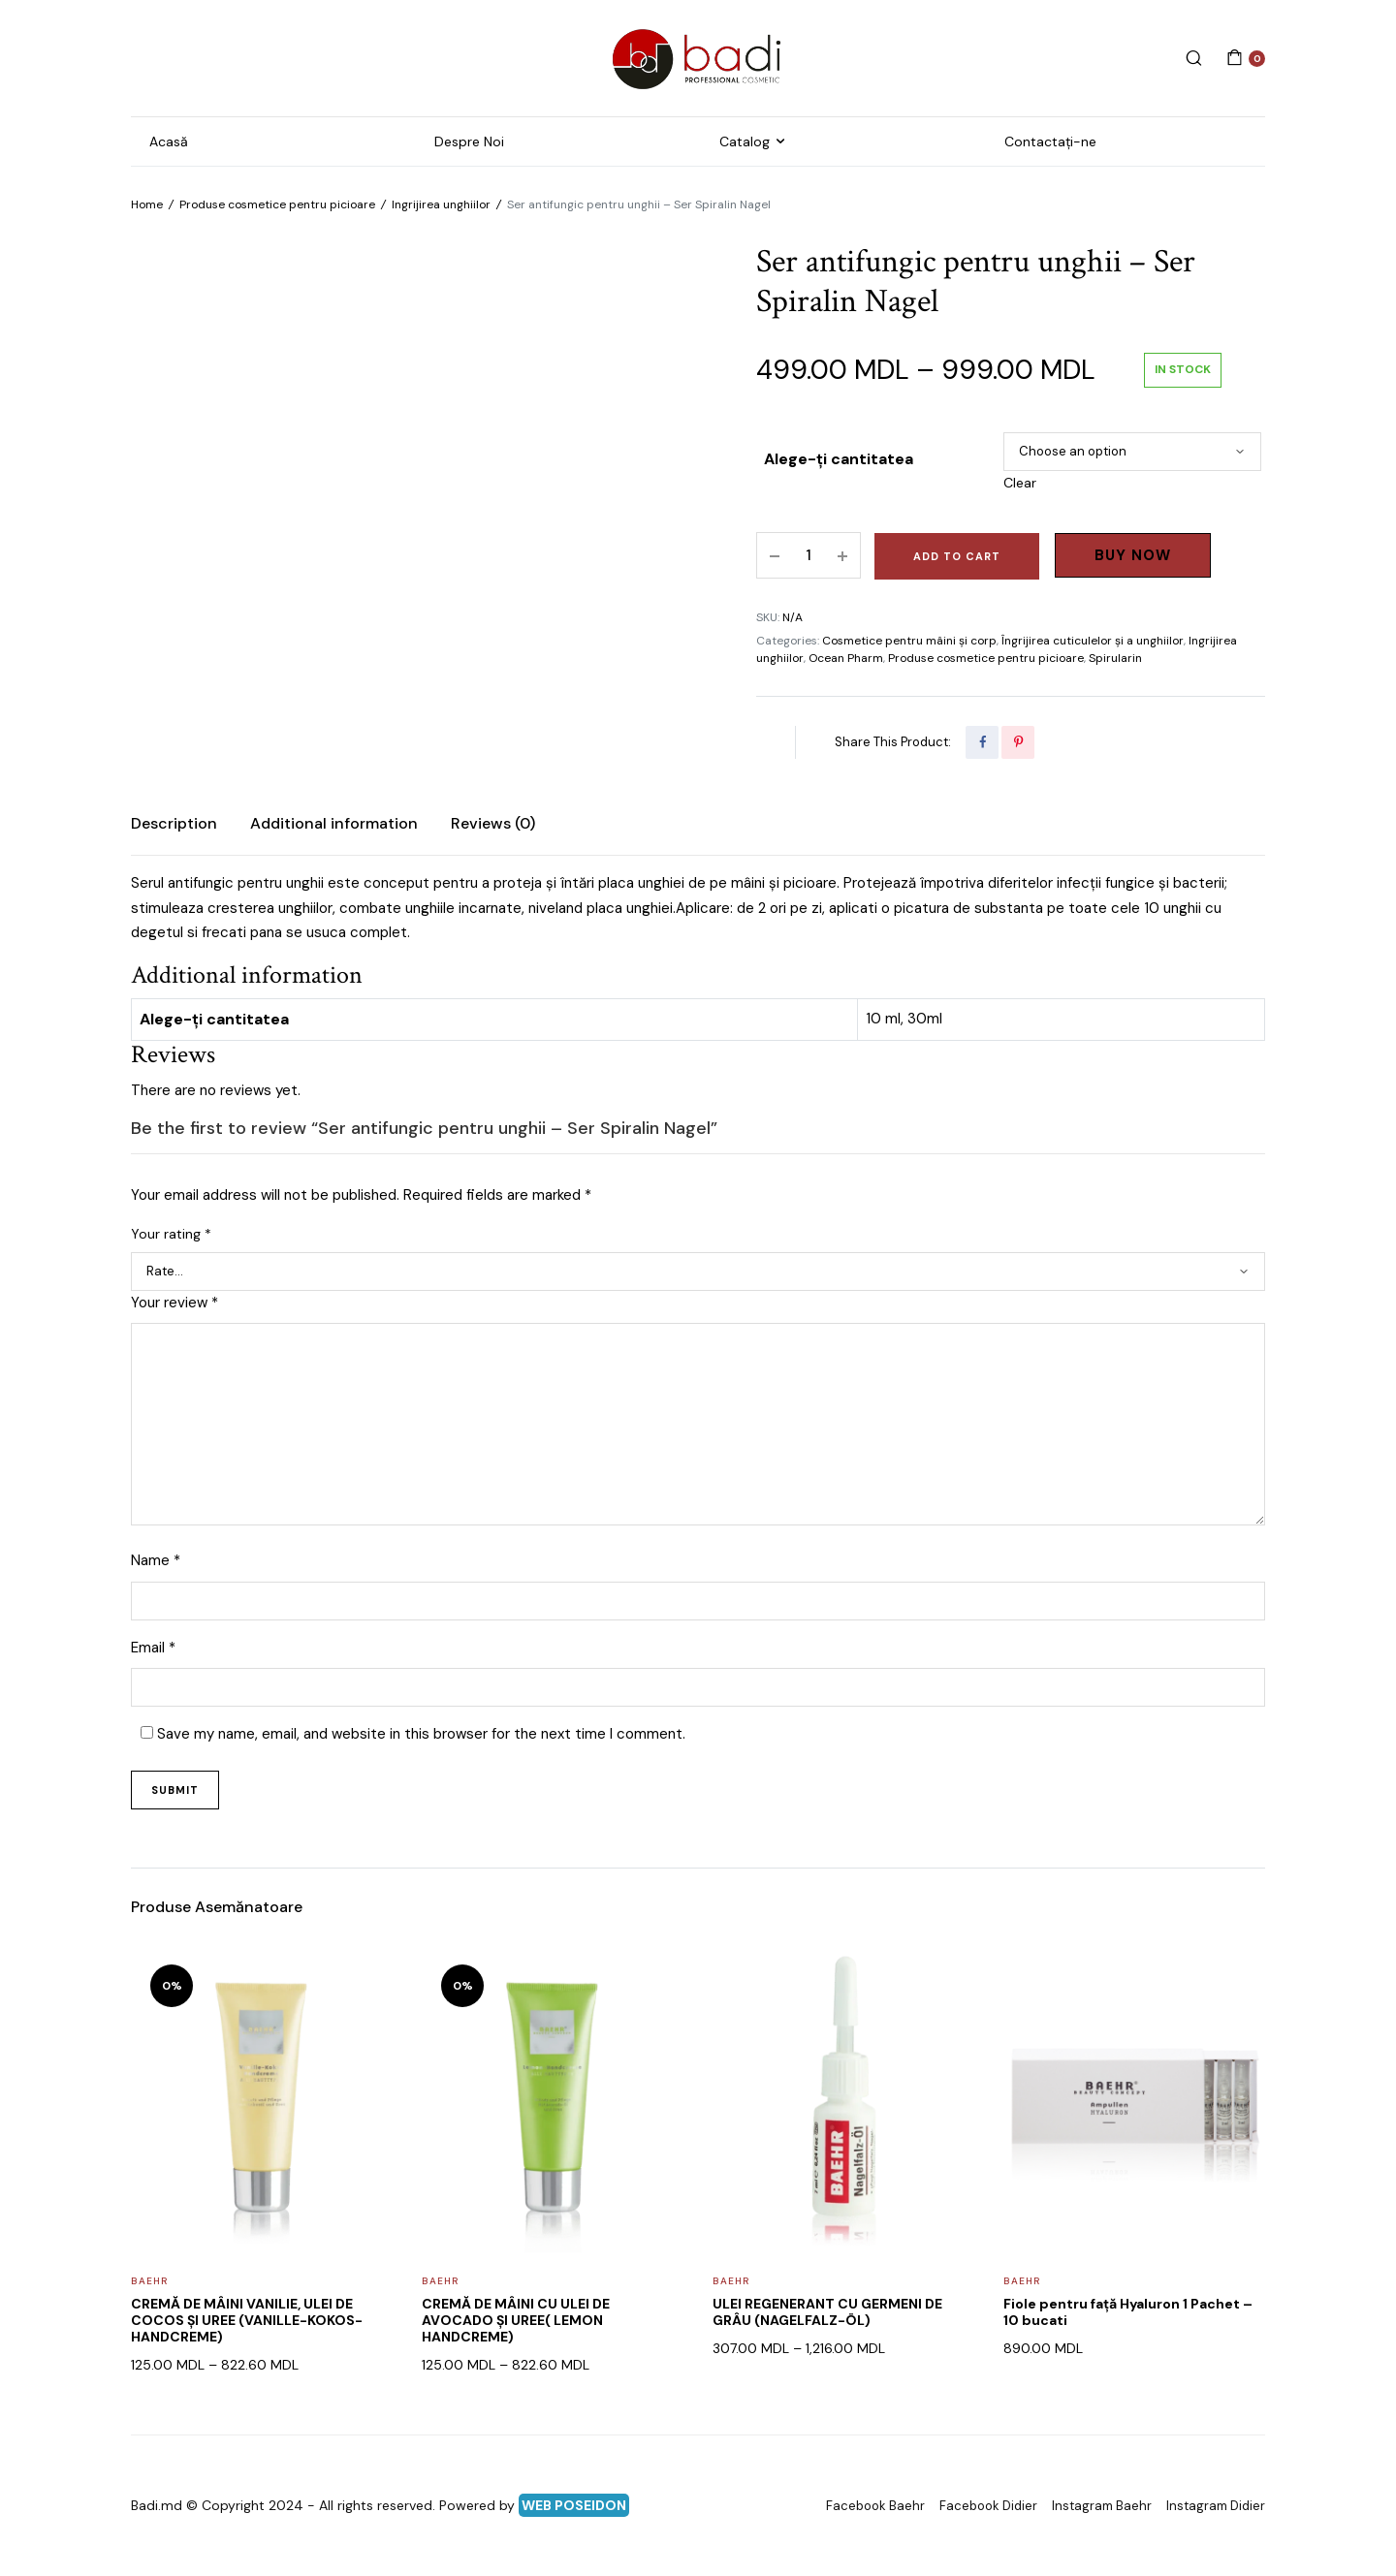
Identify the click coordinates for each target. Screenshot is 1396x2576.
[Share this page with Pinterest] (1017, 742)
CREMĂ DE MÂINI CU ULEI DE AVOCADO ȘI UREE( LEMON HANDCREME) (516, 2320)
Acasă (168, 141)
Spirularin (1115, 658)
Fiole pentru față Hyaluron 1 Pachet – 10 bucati (1128, 2312)
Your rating (171, 1233)
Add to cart (956, 556)
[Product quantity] (808, 555)
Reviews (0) (493, 823)
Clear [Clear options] (1019, 482)
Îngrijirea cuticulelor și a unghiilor (1092, 640)
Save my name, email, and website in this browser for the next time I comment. (421, 1734)
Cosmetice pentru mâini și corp (909, 640)
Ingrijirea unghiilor (441, 204)
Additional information (334, 823)
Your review (174, 1302)
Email (153, 1647)
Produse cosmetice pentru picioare (277, 204)
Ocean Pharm (846, 658)
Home (147, 204)
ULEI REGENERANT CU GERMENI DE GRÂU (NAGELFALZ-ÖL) (827, 2312)
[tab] (174, 823)
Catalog (744, 141)
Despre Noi (469, 141)
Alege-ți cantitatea (838, 459)
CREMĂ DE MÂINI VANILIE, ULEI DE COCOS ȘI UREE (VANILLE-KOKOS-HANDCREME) (247, 2320)
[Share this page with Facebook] (982, 742)
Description (174, 823)
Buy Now (1133, 555)
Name (155, 1560)
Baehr (149, 2281)
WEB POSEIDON (574, 2505)
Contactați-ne (1050, 141)
